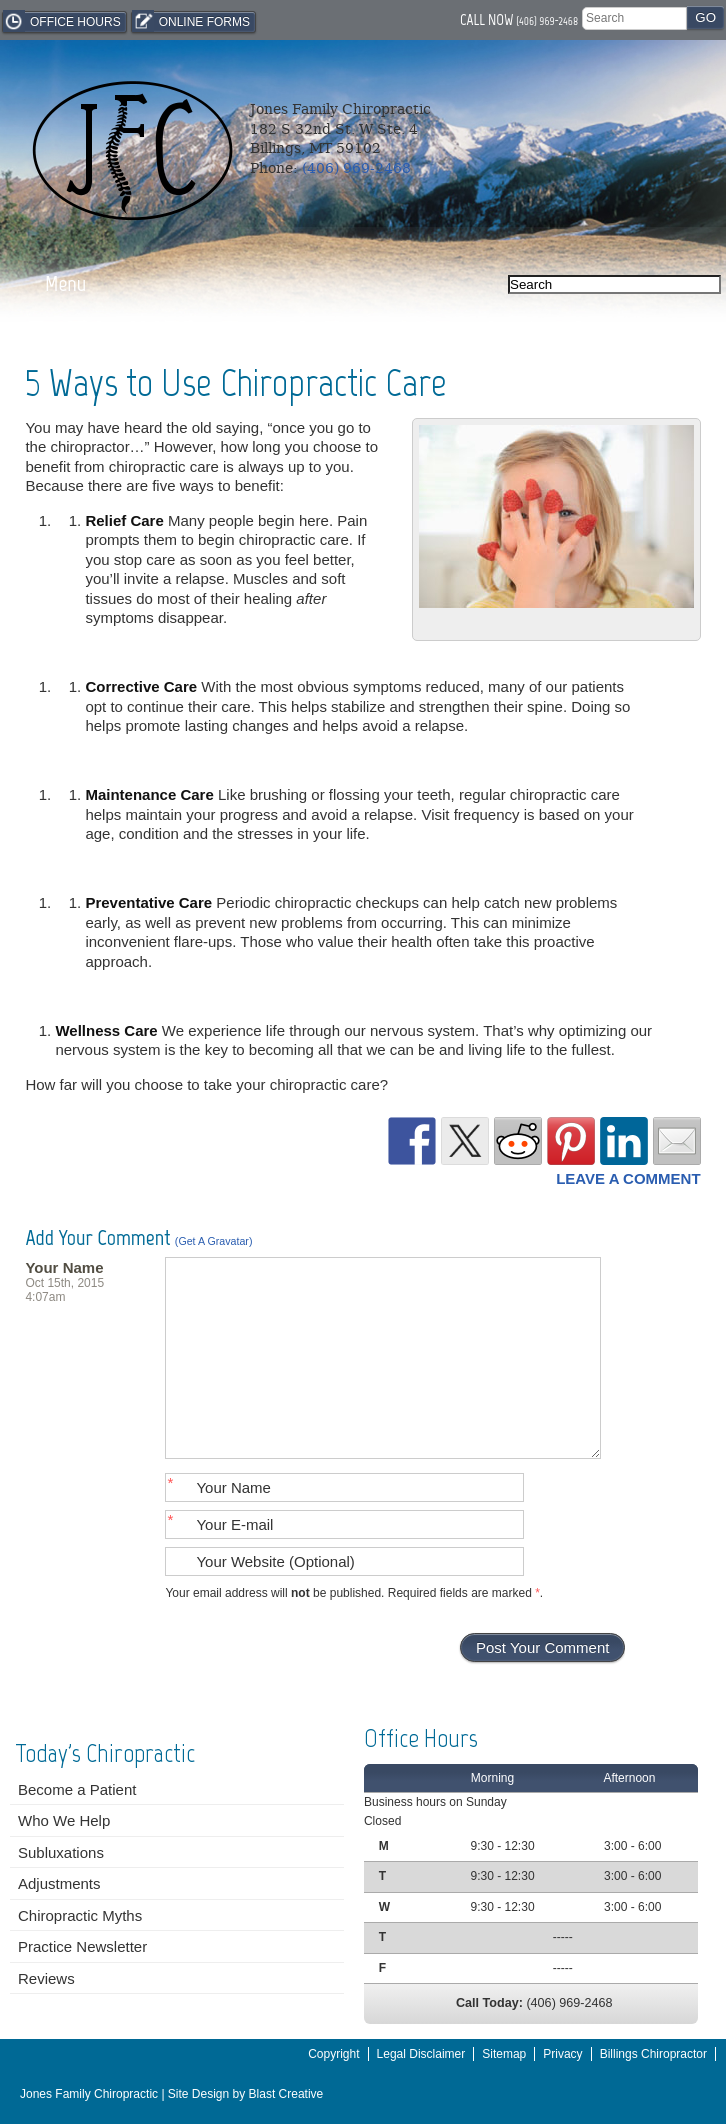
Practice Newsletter (82, 1946)
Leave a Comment (628, 1178)
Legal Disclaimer (421, 2054)
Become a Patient (77, 1789)
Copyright (333, 2054)
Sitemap (504, 2054)
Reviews (46, 1978)
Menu (65, 283)
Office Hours (62, 21)
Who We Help (64, 1820)
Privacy (562, 2054)
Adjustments (59, 1883)
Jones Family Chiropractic (89, 2094)
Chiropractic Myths (80, 1915)
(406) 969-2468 (547, 21)
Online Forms (191, 21)
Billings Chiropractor (653, 2054)
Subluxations (61, 1852)
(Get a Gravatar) (214, 1241)
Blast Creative (286, 2094)
